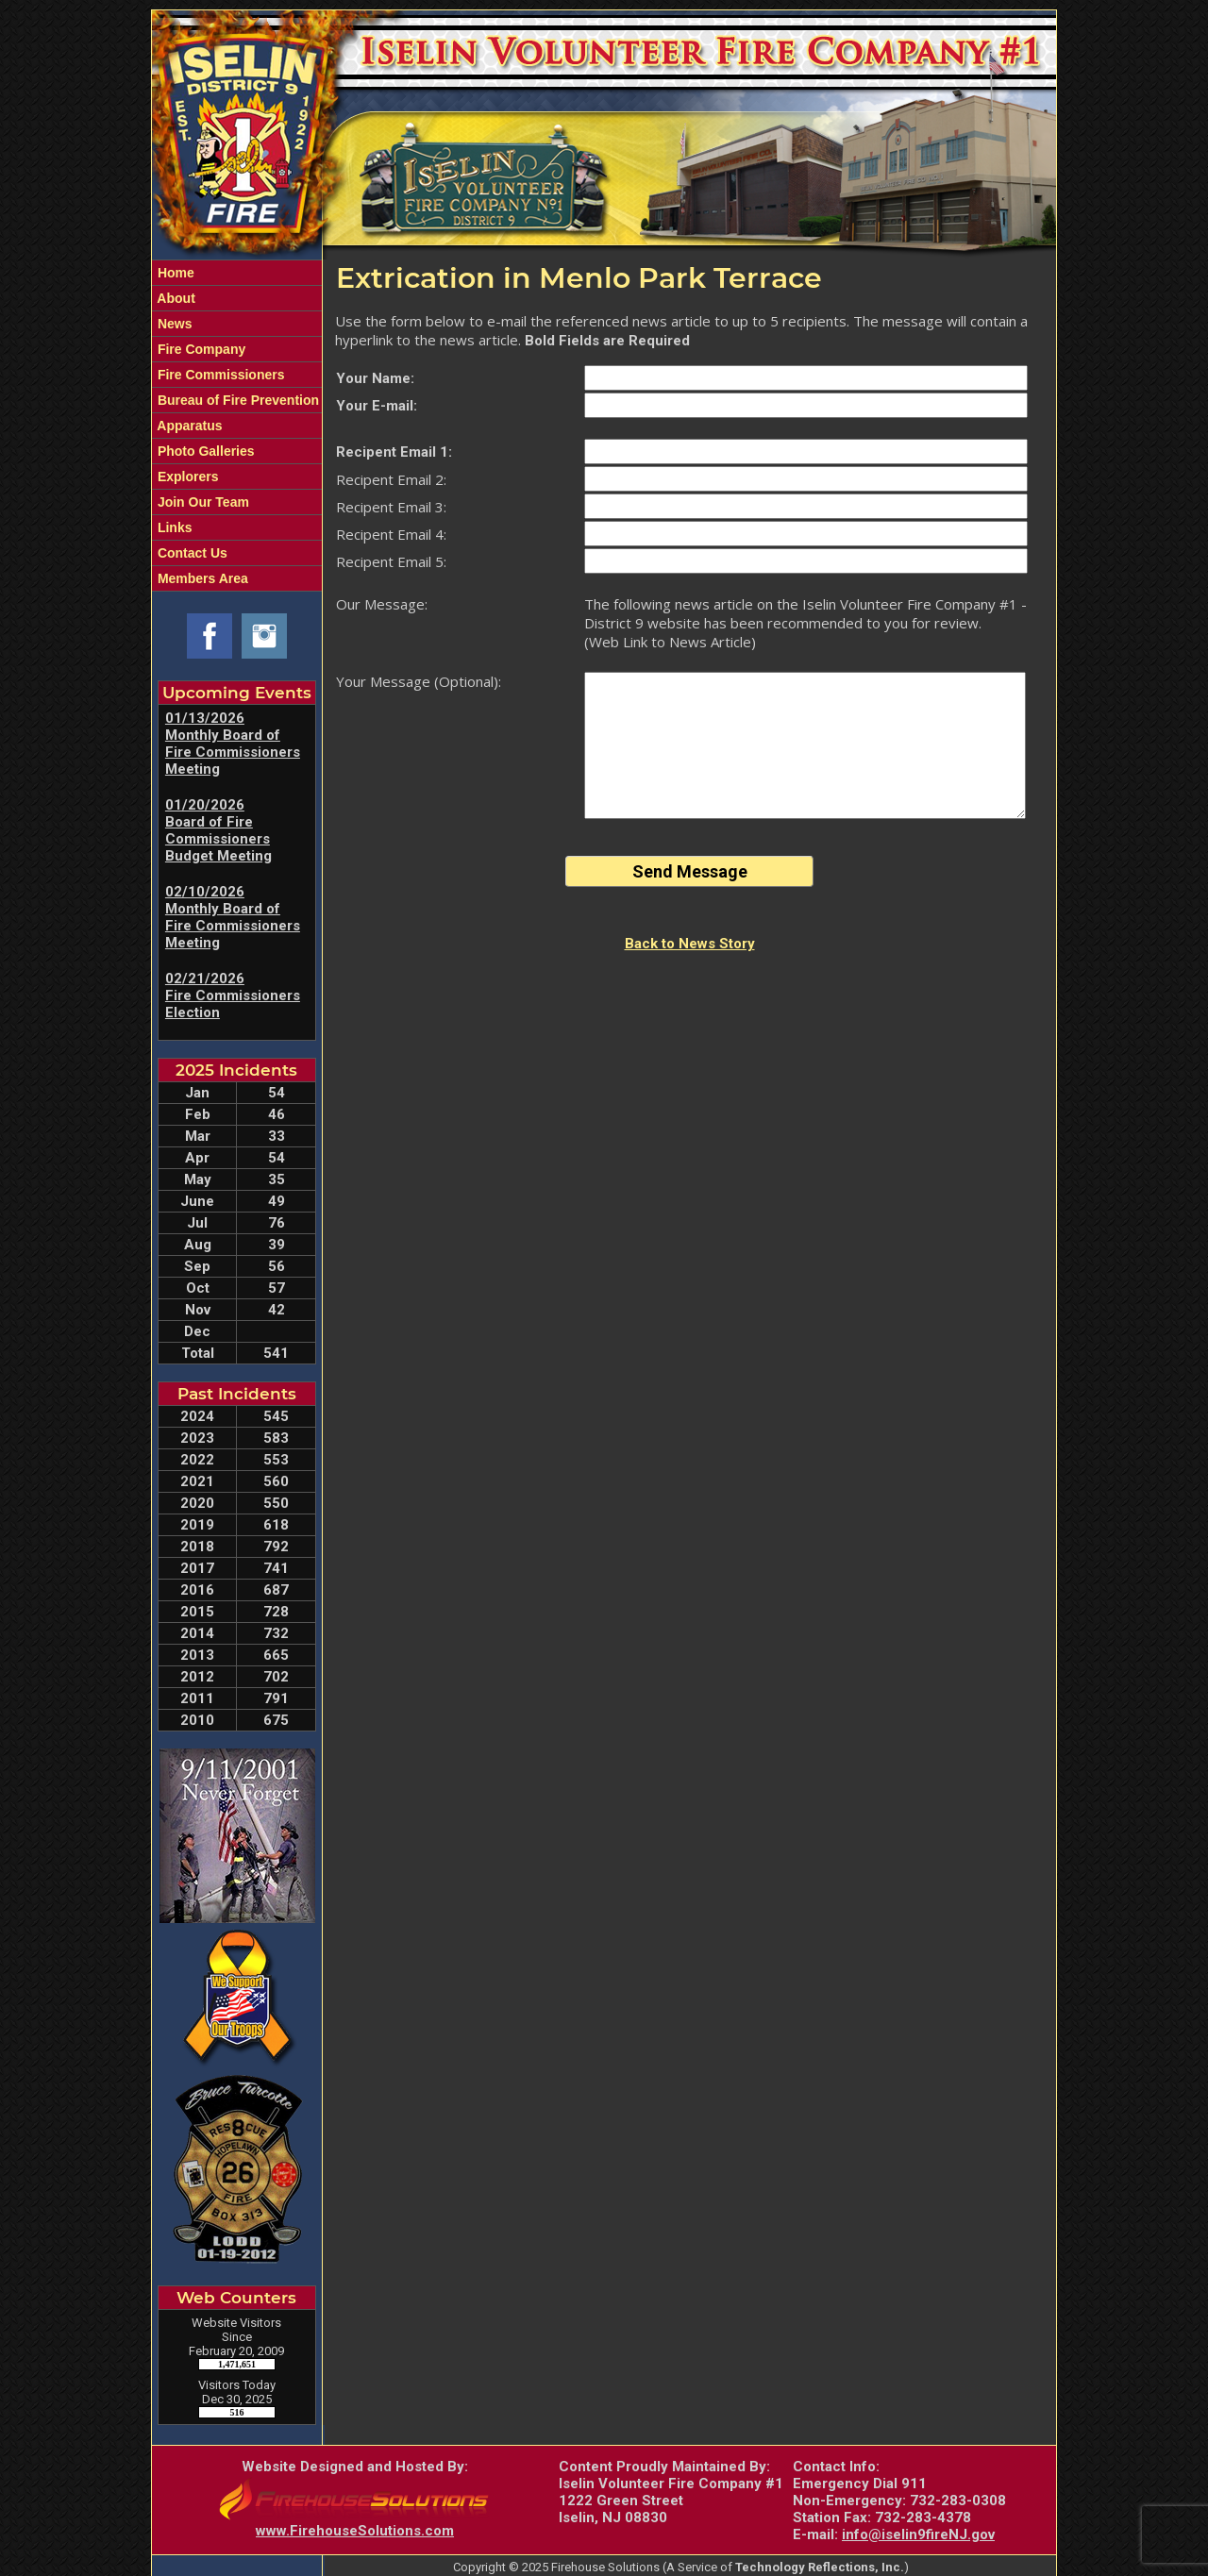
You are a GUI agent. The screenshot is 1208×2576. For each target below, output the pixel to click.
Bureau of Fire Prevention (236, 400)
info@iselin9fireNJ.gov (918, 2534)
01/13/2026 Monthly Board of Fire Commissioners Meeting (232, 744)
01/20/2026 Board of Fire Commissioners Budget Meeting (218, 830)
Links (173, 527)
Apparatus (188, 425)
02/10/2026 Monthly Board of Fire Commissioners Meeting (232, 917)
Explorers (186, 476)
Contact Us (190, 552)
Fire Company (199, 349)
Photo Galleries (204, 451)
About (174, 298)
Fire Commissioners (219, 374)
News (173, 323)
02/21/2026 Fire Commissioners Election (232, 995)
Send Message (689, 871)
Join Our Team (201, 502)
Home (174, 272)
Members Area (201, 578)
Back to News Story (690, 943)
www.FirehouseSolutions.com (355, 2530)
